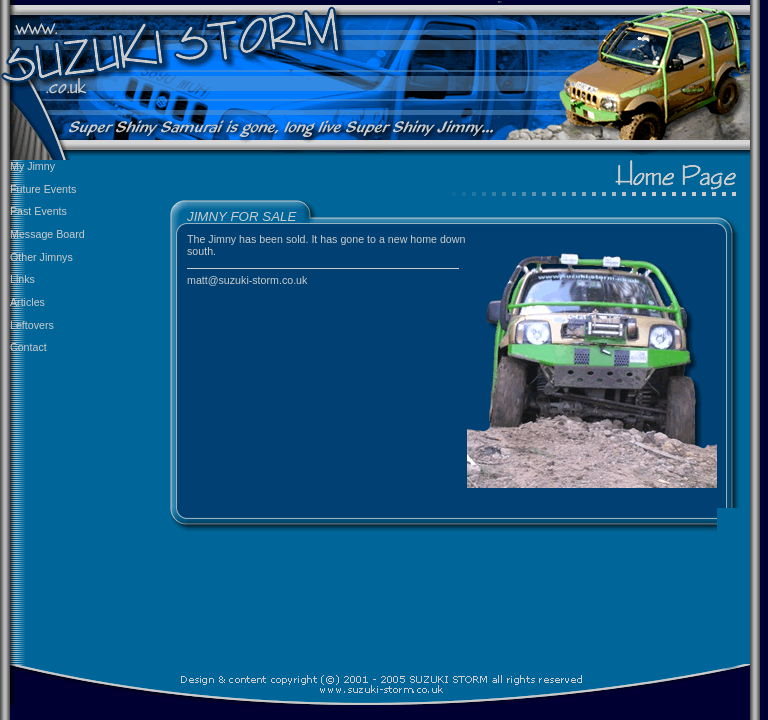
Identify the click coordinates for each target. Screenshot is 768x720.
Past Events (38, 211)
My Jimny (32, 166)
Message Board (47, 234)
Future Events (43, 189)
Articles (27, 302)
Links (22, 279)
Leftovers (32, 325)
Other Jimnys (41, 257)
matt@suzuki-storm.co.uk (247, 280)
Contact (28, 347)
